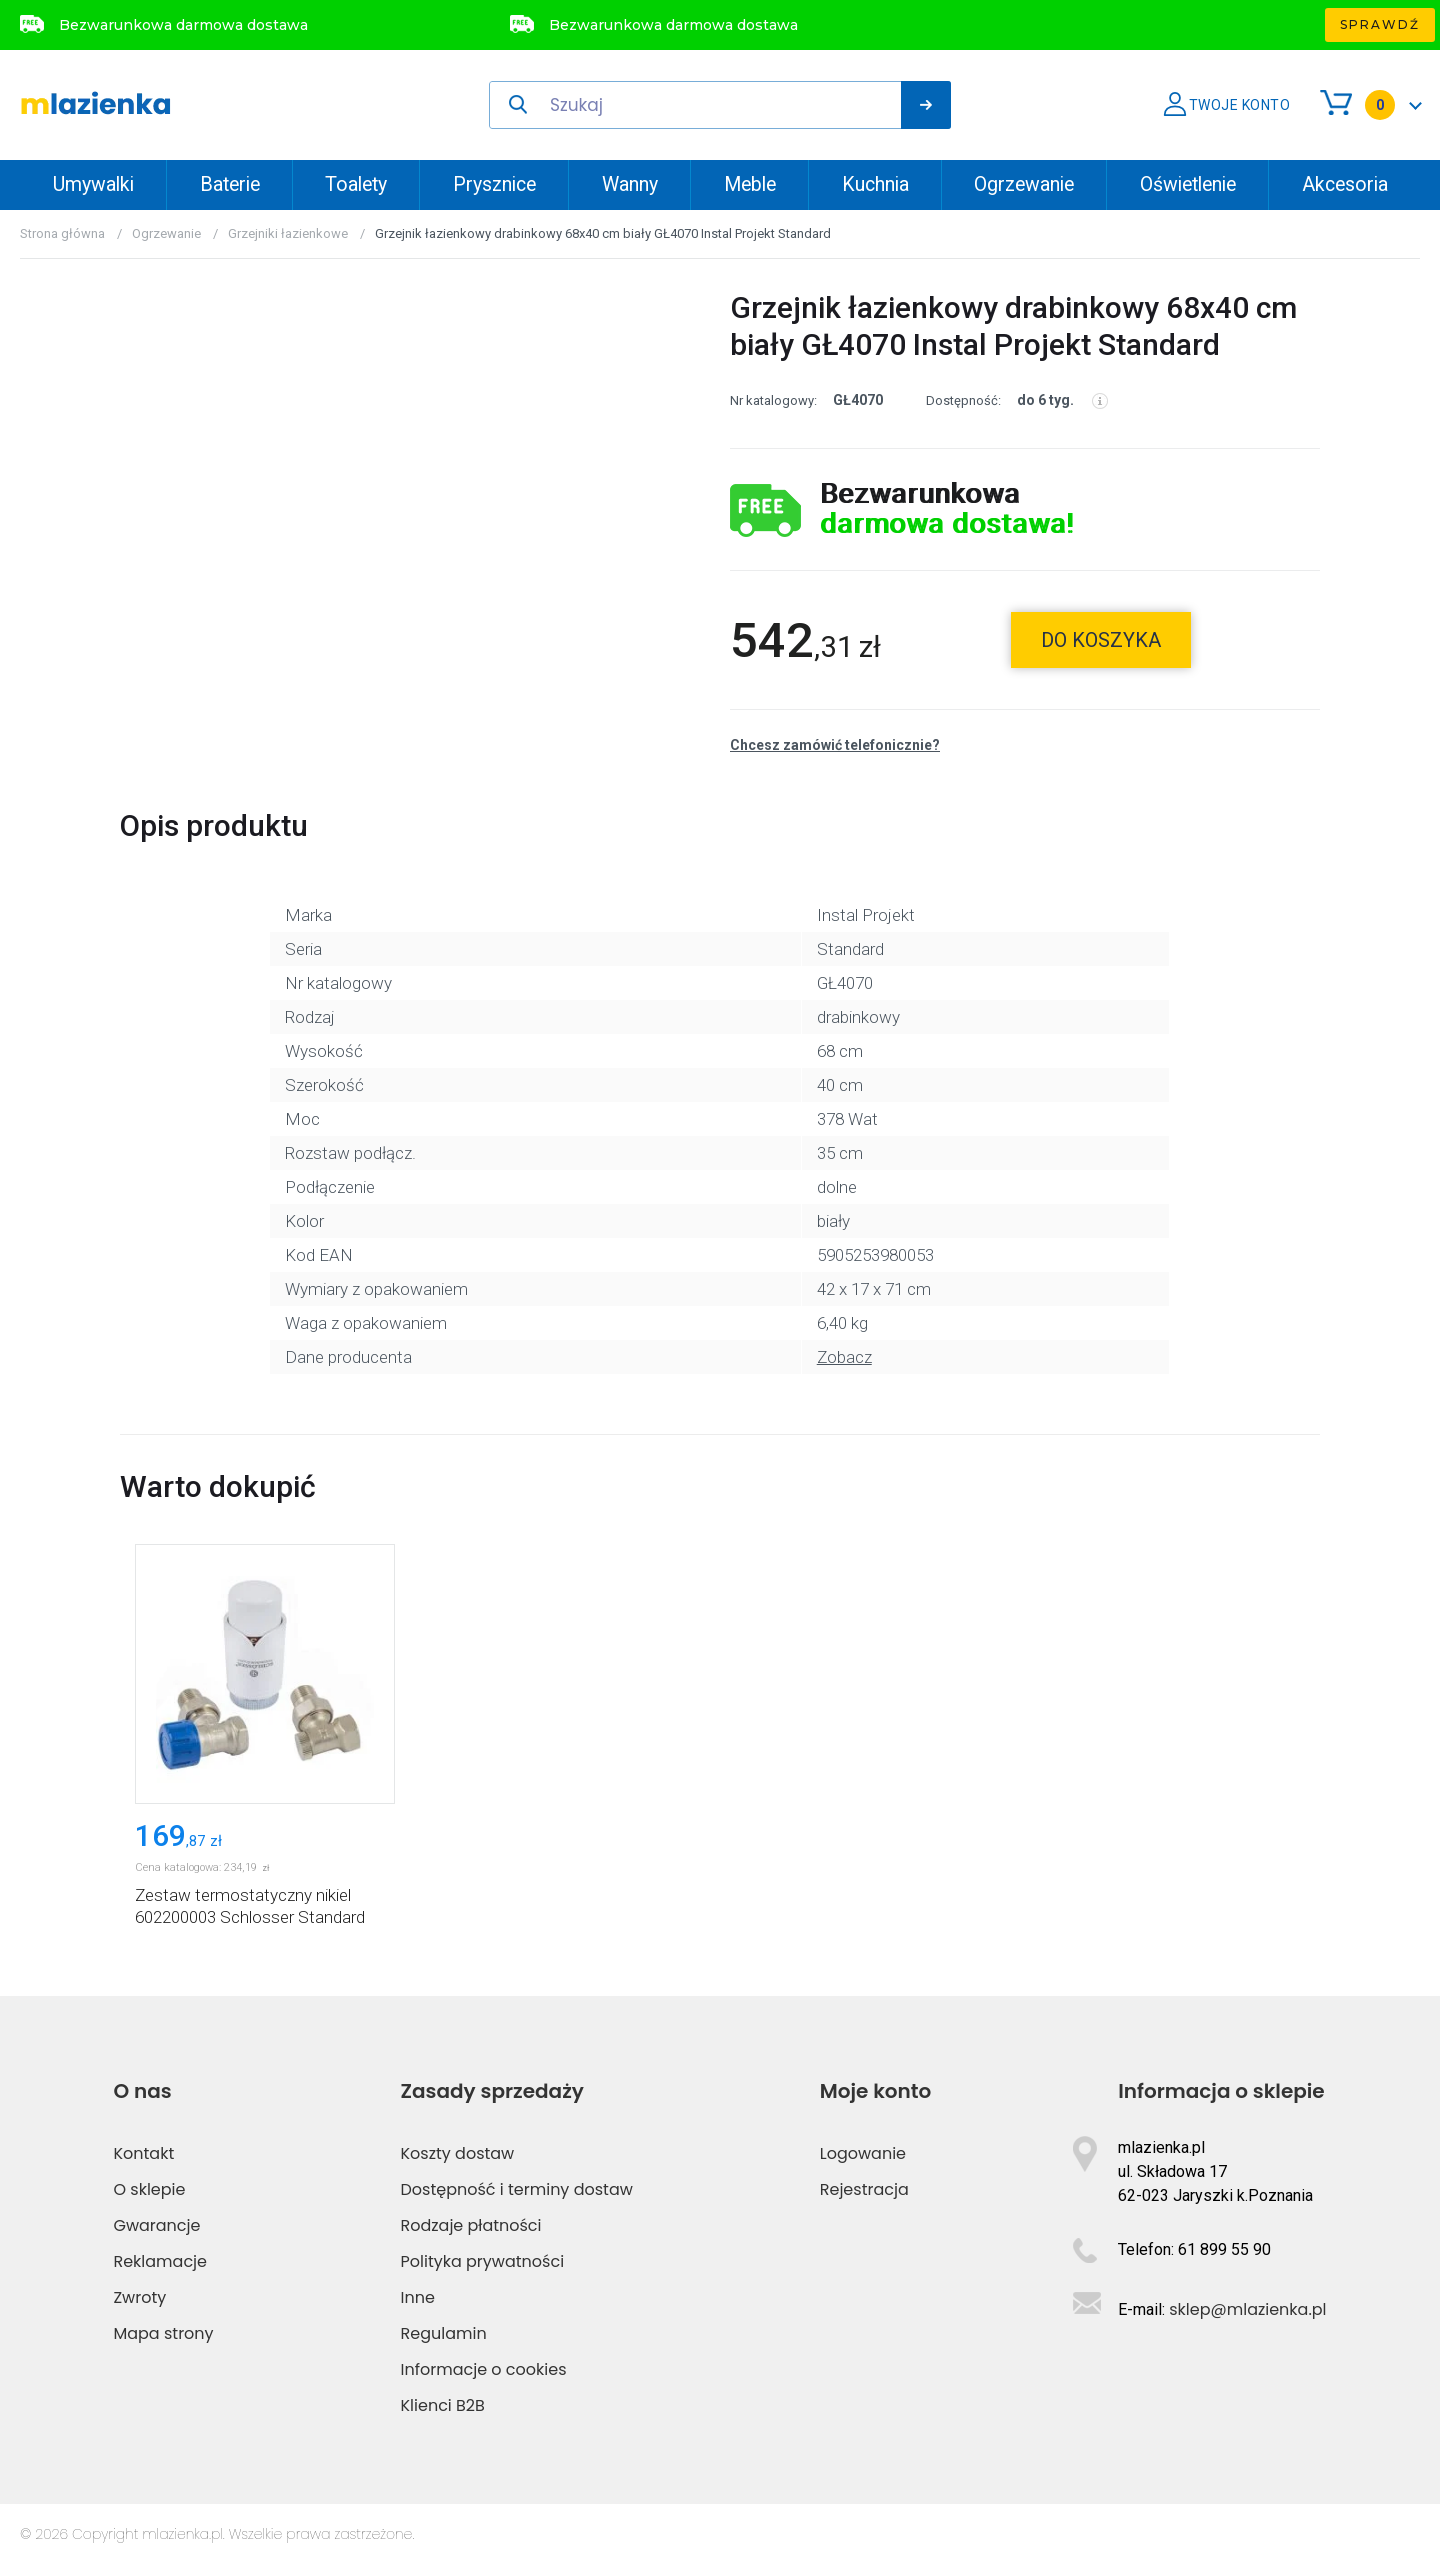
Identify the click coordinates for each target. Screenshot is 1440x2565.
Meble (750, 184)
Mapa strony (163, 2333)
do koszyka (1101, 640)
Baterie (230, 184)
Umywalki (93, 184)
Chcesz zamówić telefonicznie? (835, 745)
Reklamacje (160, 2261)
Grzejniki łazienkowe (288, 233)
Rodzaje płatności (471, 2225)
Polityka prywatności (483, 2261)
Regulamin (444, 2333)
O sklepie (149, 2189)
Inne (418, 2297)
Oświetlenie (1188, 184)
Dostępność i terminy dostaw (517, 2189)
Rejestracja (864, 2189)
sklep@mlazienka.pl (1247, 2309)
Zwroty (139, 2297)
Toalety (356, 184)
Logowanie (863, 2153)
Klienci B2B (443, 2405)
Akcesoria (1345, 184)
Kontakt (143, 2153)
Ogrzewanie (1024, 184)
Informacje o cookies (484, 2369)
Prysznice (494, 184)
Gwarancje (156, 2225)
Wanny (630, 184)
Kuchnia (875, 184)
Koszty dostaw (458, 2153)
